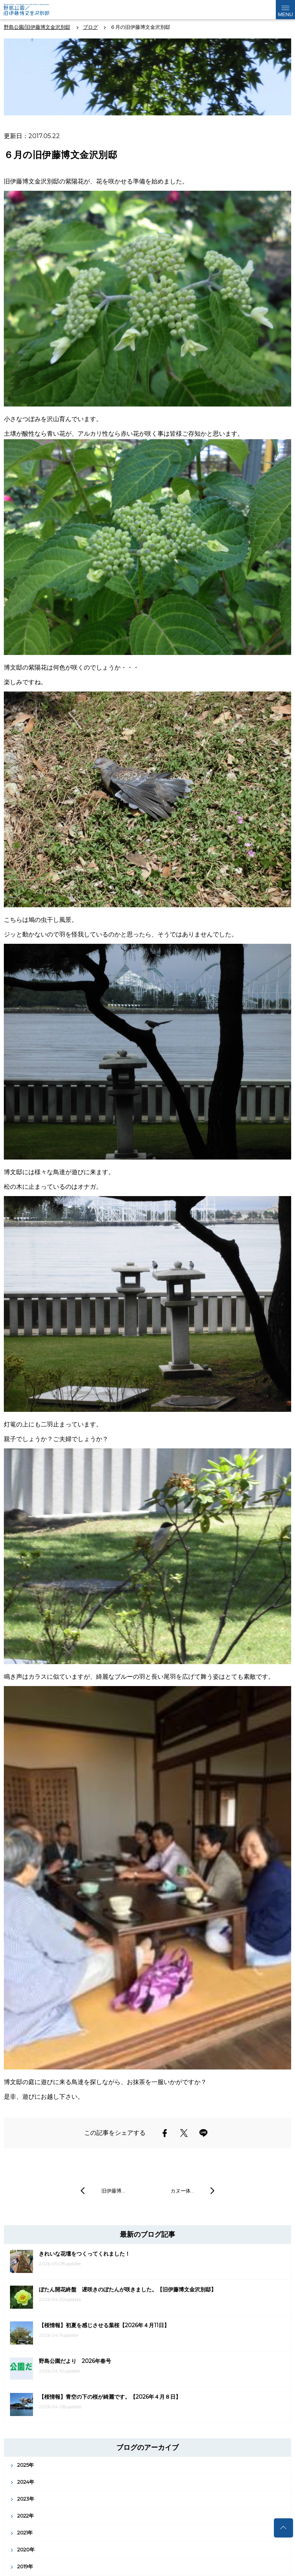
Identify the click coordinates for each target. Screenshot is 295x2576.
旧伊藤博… (113, 2191)
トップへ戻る (283, 2528)
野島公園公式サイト (32, 9)
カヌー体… (182, 2191)
